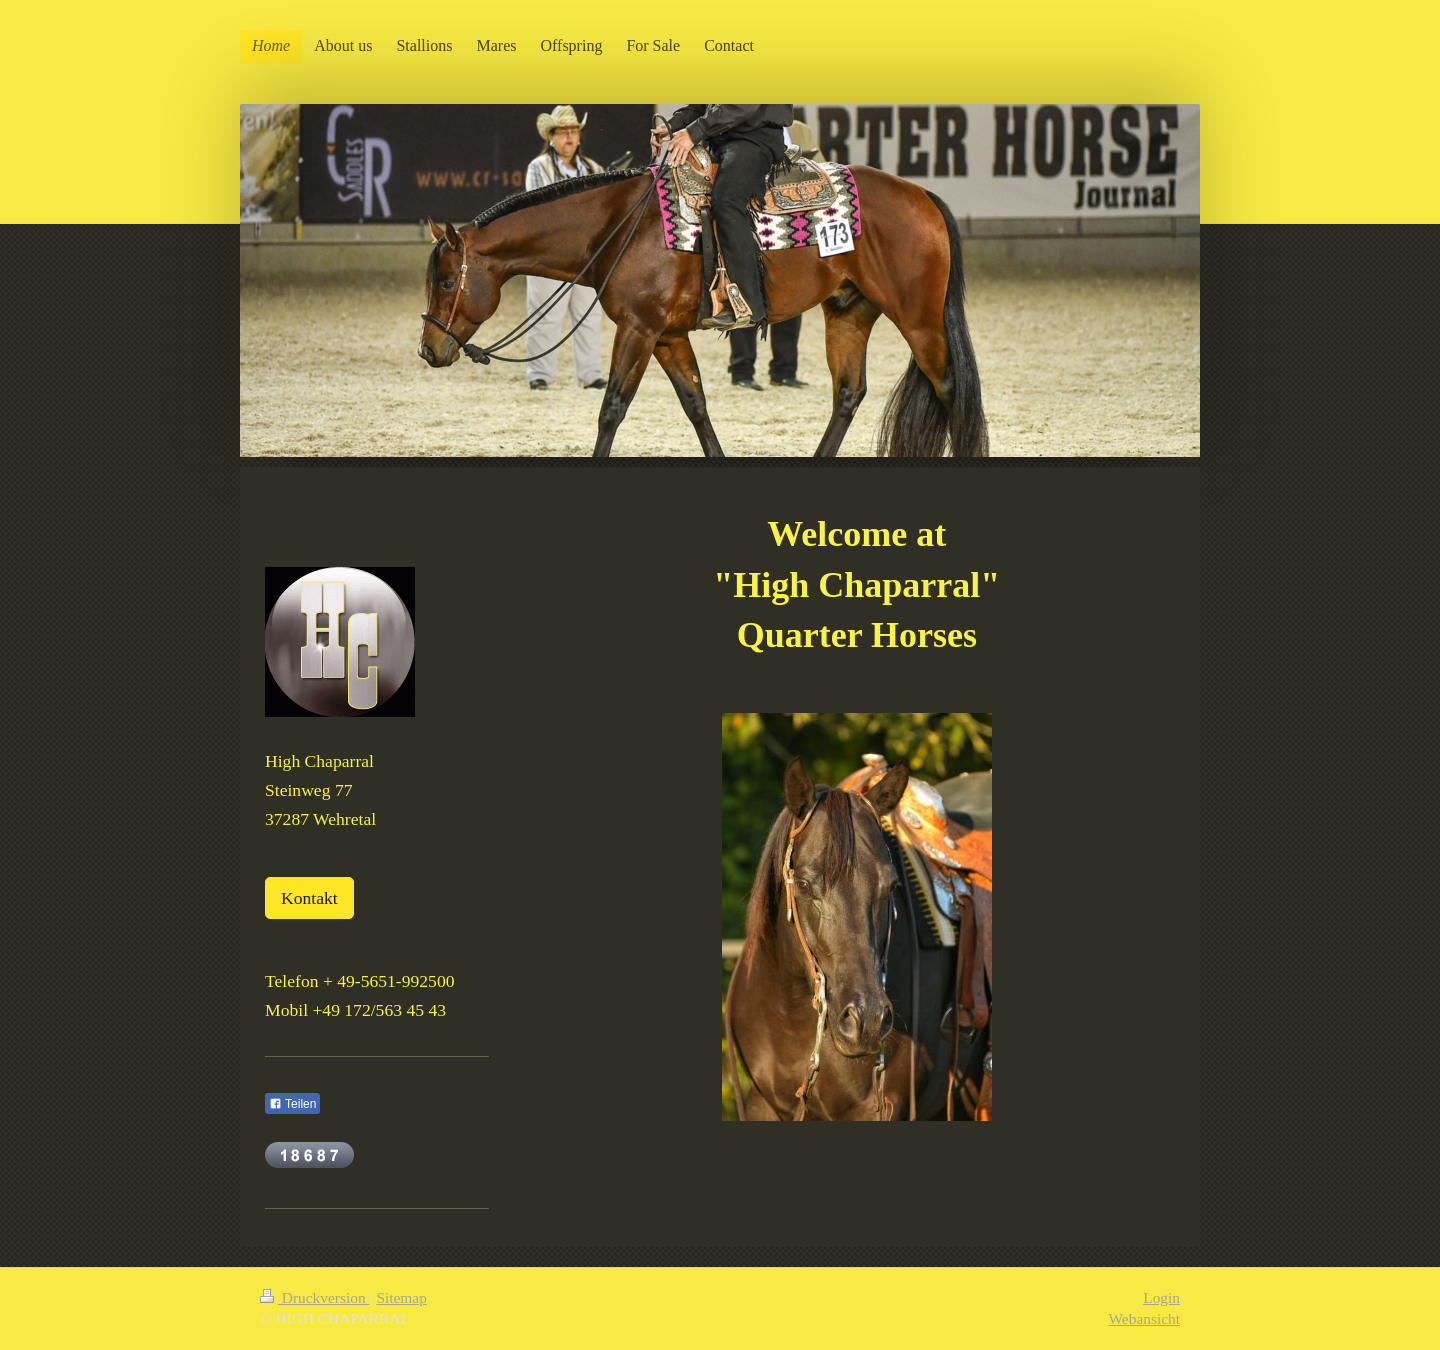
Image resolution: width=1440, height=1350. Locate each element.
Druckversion (314, 1297)
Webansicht (1144, 1318)
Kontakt (309, 898)
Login (1161, 1297)
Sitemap (401, 1297)
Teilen (292, 1104)
